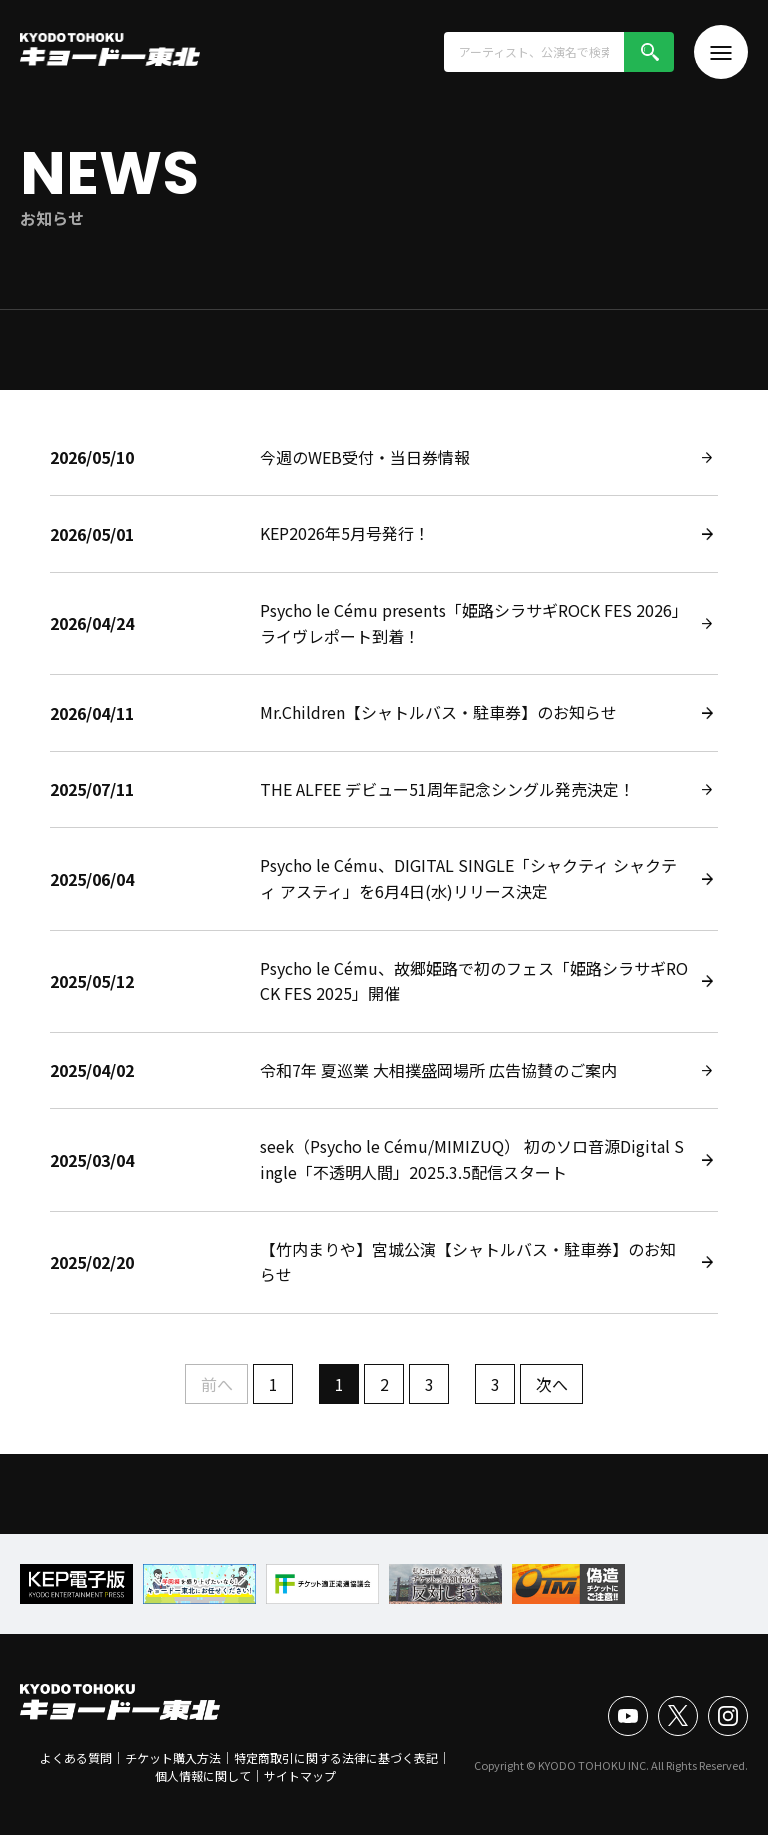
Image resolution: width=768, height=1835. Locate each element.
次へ (552, 1384)
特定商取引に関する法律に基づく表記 (336, 1757)
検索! (649, 52)
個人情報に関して (203, 1775)
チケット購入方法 (173, 1757)
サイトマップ (300, 1775)
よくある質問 (76, 1757)
